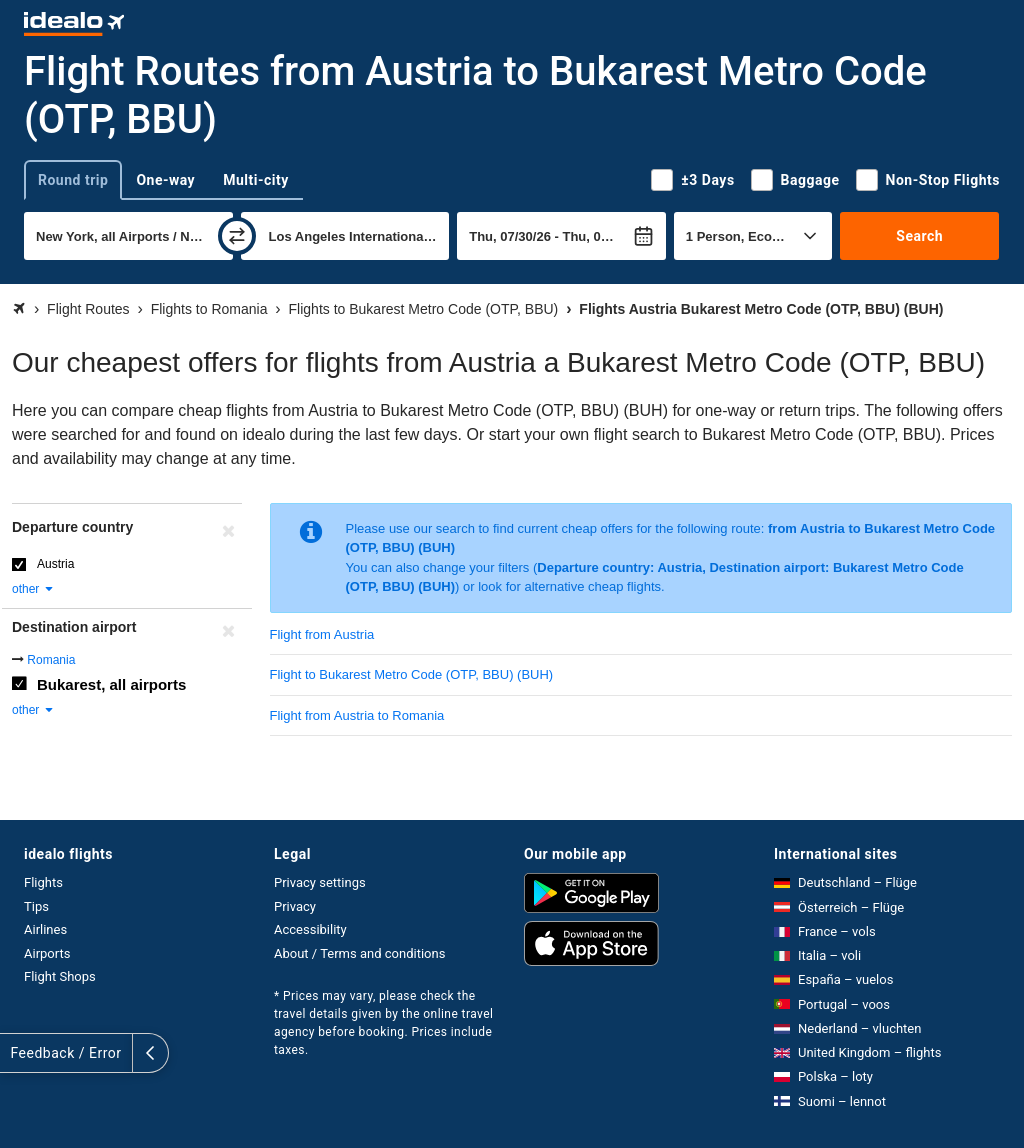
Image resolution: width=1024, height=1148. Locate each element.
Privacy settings (320, 882)
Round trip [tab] (73, 180)
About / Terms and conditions (359, 953)
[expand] (18, 1053)
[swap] (237, 236)
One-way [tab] (165, 180)
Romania (51, 660)
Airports (47, 953)
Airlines (45, 929)
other (33, 589)
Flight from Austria (322, 634)
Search (919, 236)
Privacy (295, 906)
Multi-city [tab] (256, 180)
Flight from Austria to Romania (357, 715)
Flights (43, 882)
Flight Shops (60, 976)
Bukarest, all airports (111, 684)
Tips (36, 906)
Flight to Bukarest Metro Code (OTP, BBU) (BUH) (412, 674)
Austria (55, 564)
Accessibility (310, 929)
